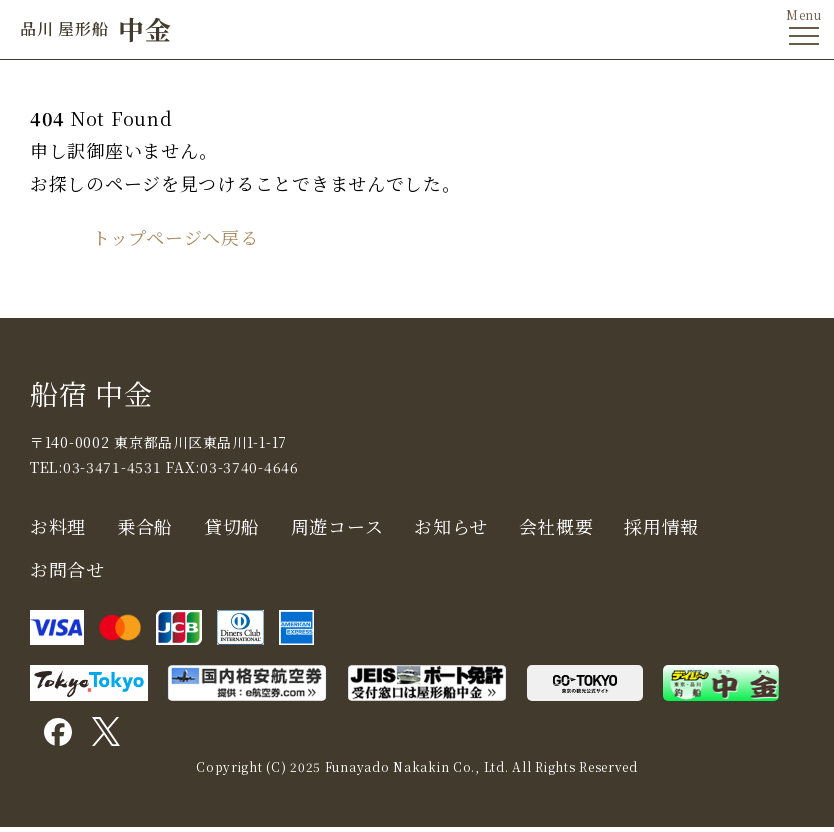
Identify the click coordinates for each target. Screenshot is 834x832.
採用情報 (661, 526)
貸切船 (232, 526)
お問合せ (67, 569)
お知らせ (451, 526)
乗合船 (145, 526)
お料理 (58, 526)
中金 (96, 28)
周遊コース (337, 526)
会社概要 (556, 526)
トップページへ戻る (175, 237)
